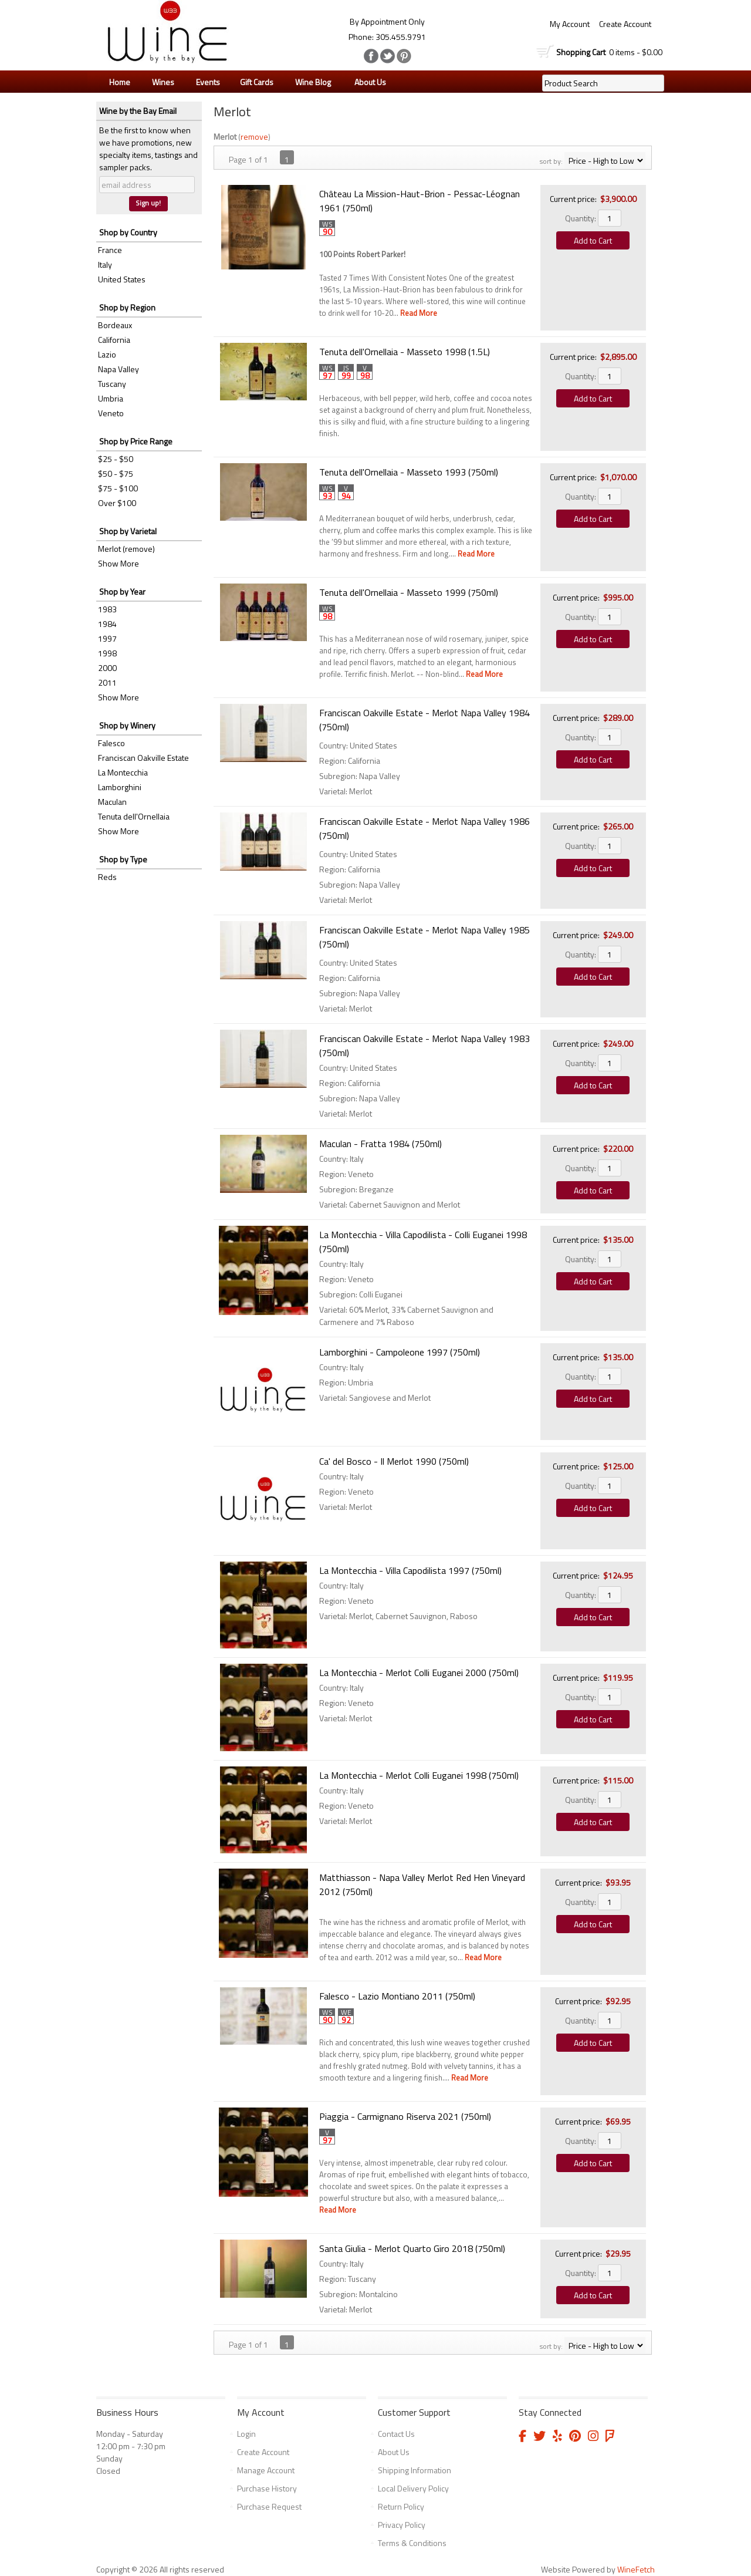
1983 (107, 609)
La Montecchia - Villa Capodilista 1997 (410, 1570)
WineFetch (636, 2569)
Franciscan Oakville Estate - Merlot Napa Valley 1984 (424, 720)
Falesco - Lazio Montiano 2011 (397, 1996)
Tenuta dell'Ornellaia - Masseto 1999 (408, 592)
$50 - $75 (115, 473)
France (110, 250)
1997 (107, 638)
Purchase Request (269, 2506)
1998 (107, 653)
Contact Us (396, 2433)
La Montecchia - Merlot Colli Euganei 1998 (419, 1775)
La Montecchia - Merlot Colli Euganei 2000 (419, 1672)
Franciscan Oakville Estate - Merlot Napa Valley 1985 (424, 937)
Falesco (111, 743)
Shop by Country (128, 232)
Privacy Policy (401, 2524)
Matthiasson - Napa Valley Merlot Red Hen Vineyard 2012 (422, 1884)
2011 (107, 682)
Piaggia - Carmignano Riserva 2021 (405, 2116)
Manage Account (266, 2470)
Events (208, 82)
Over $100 (117, 503)
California (114, 339)
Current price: (573, 199)
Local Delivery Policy (413, 2488)
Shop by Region (127, 307)
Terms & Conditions (412, 2543)
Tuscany (112, 383)
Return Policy (401, 2506)
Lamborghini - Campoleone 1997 (399, 1352)
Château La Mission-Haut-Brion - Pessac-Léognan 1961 (419, 201)
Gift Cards (256, 82)
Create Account (625, 24)
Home (119, 82)
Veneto (111, 413)
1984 (107, 624)
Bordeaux (115, 325)
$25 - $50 (115, 459)
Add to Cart (593, 240)
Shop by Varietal (128, 531)
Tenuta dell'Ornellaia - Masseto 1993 (408, 472)
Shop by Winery (127, 725)
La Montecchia (123, 772)
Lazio (107, 354)
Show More (118, 563)
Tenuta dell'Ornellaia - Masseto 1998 (404, 352)
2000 (107, 668)
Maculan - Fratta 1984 (380, 1144)
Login (246, 2433)
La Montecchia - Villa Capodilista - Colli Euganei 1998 (423, 1242)
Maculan (112, 801)
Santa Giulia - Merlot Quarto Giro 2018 (412, 2248)
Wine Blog (310, 82)
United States (122, 279)
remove (254, 136)
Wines (160, 82)
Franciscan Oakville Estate (143, 757)
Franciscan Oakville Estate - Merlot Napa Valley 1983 (424, 1045)
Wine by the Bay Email (138, 110)
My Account (570, 24)
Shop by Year (122, 591)
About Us (367, 82)
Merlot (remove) (126, 548)
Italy (105, 264)
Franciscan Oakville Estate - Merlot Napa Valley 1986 (424, 828)
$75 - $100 (118, 488)
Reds (107, 877)
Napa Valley (118, 369)
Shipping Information (414, 2470)
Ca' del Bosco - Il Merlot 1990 (394, 1461)
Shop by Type (123, 859)
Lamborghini (119, 787)
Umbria (110, 398)
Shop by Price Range (135, 441)
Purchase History (267, 2488)
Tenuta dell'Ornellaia (134, 816)
